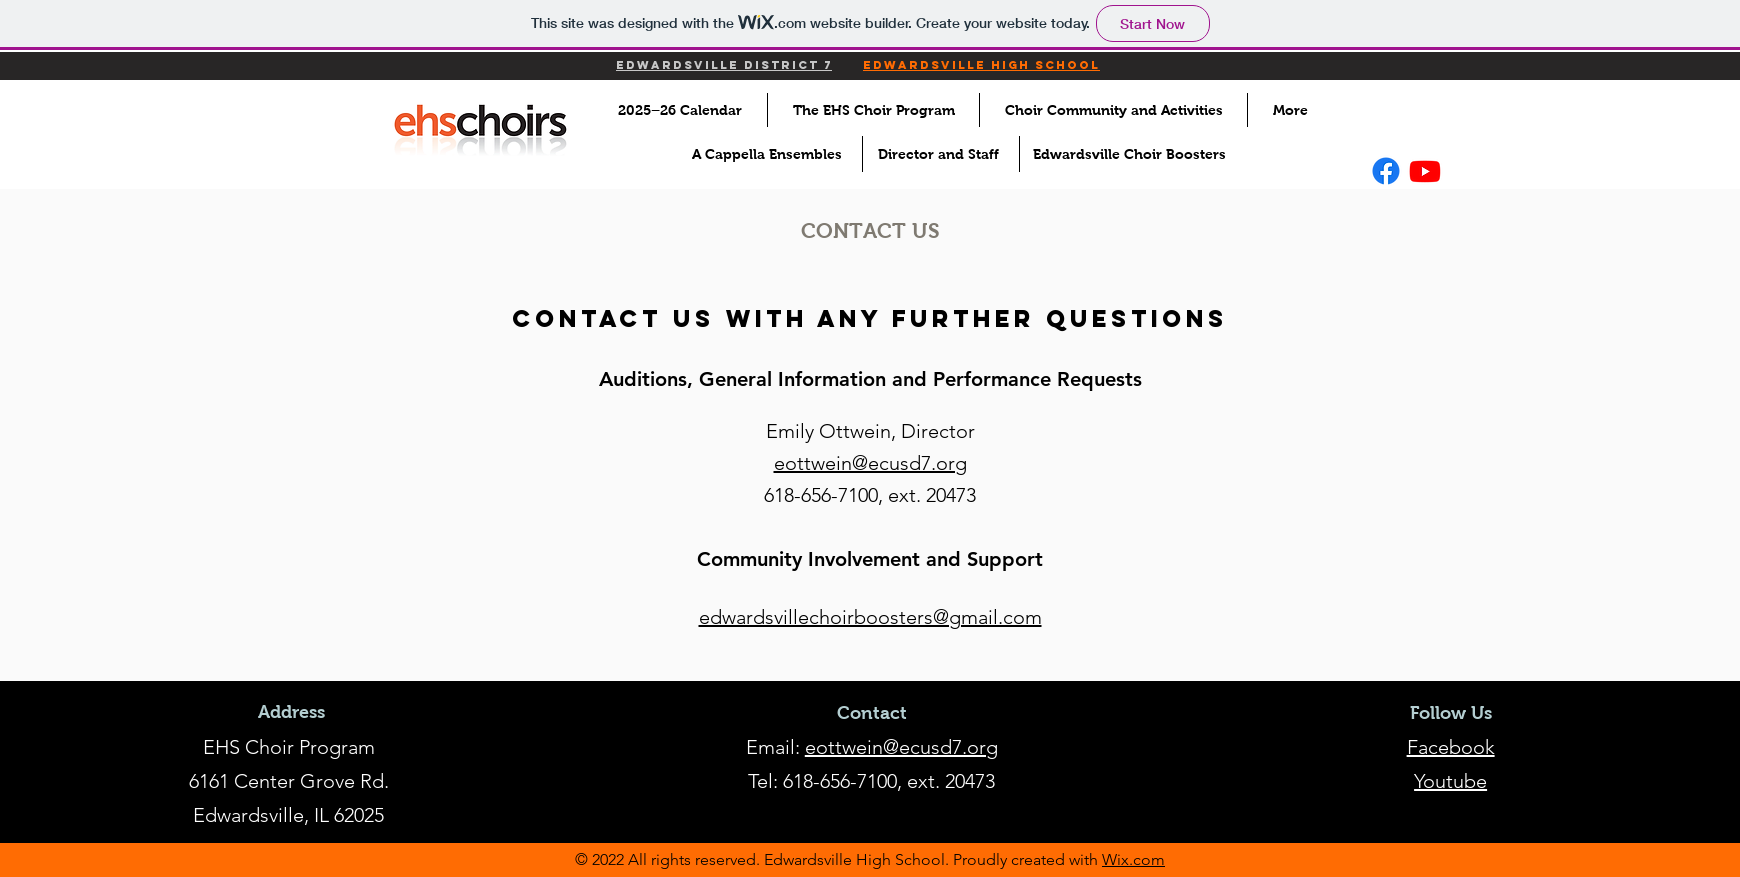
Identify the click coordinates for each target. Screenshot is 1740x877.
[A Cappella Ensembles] (770, 154)
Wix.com (1133, 859)
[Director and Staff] (944, 154)
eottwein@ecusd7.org (901, 747)
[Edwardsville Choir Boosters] (1135, 154)
